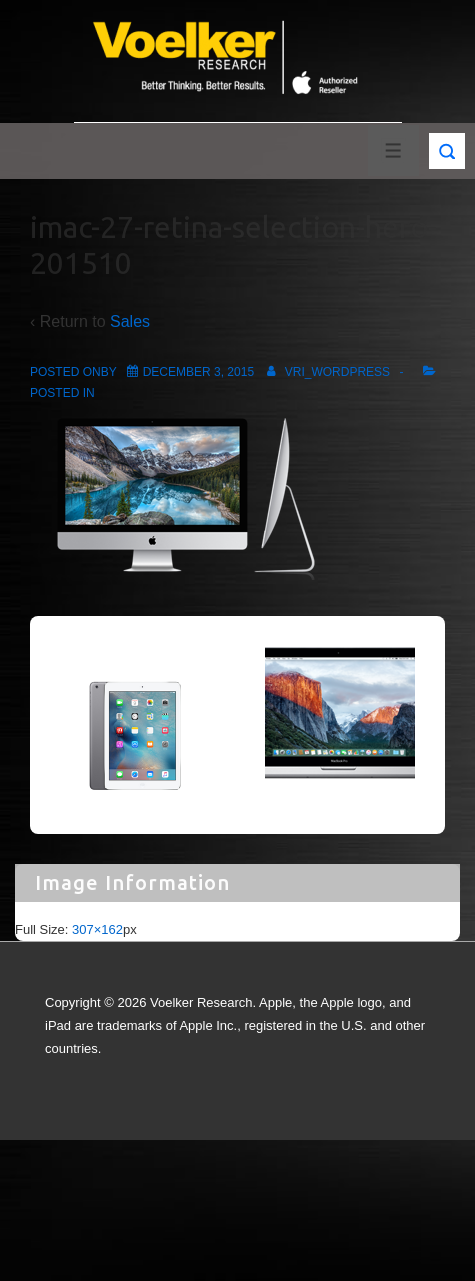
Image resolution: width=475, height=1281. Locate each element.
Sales (130, 321)
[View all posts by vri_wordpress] (325, 372)
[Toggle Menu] (393, 150)
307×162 (97, 929)
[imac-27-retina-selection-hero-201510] (198, 372)
